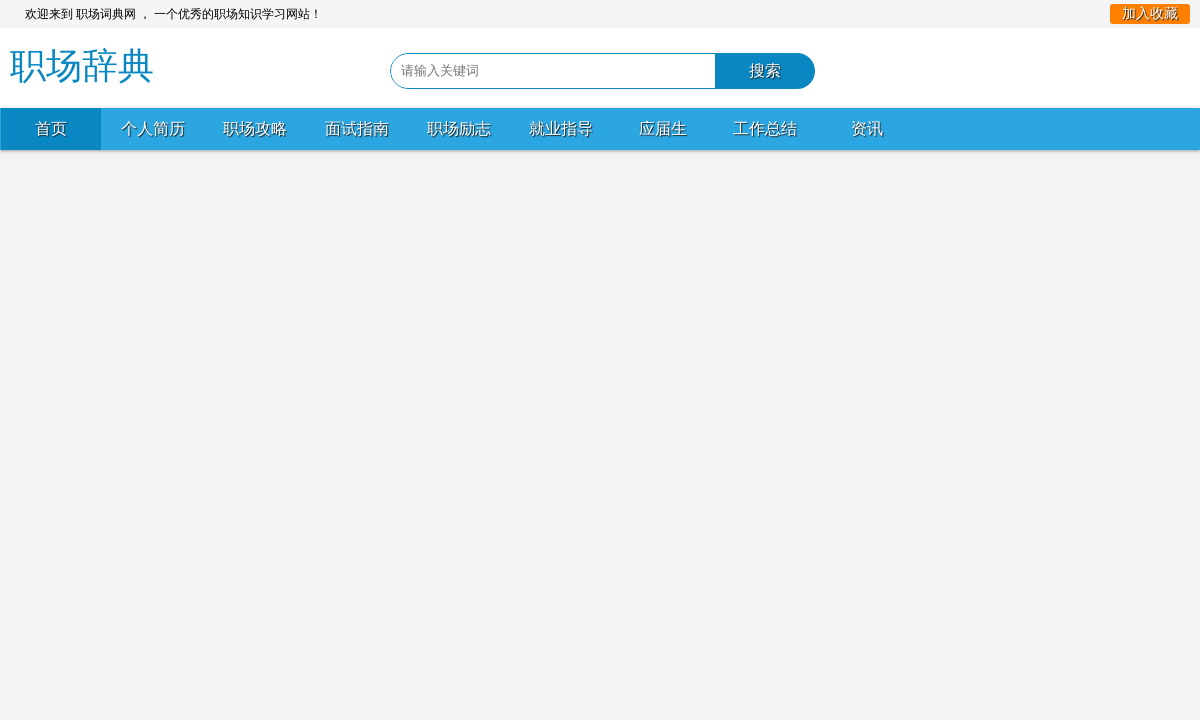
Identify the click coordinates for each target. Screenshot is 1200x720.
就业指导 (561, 128)
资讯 (867, 128)
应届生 (663, 128)
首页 (51, 128)
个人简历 (153, 128)
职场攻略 (255, 128)
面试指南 (357, 128)
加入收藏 (1150, 13)
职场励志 (459, 128)
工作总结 (765, 128)
